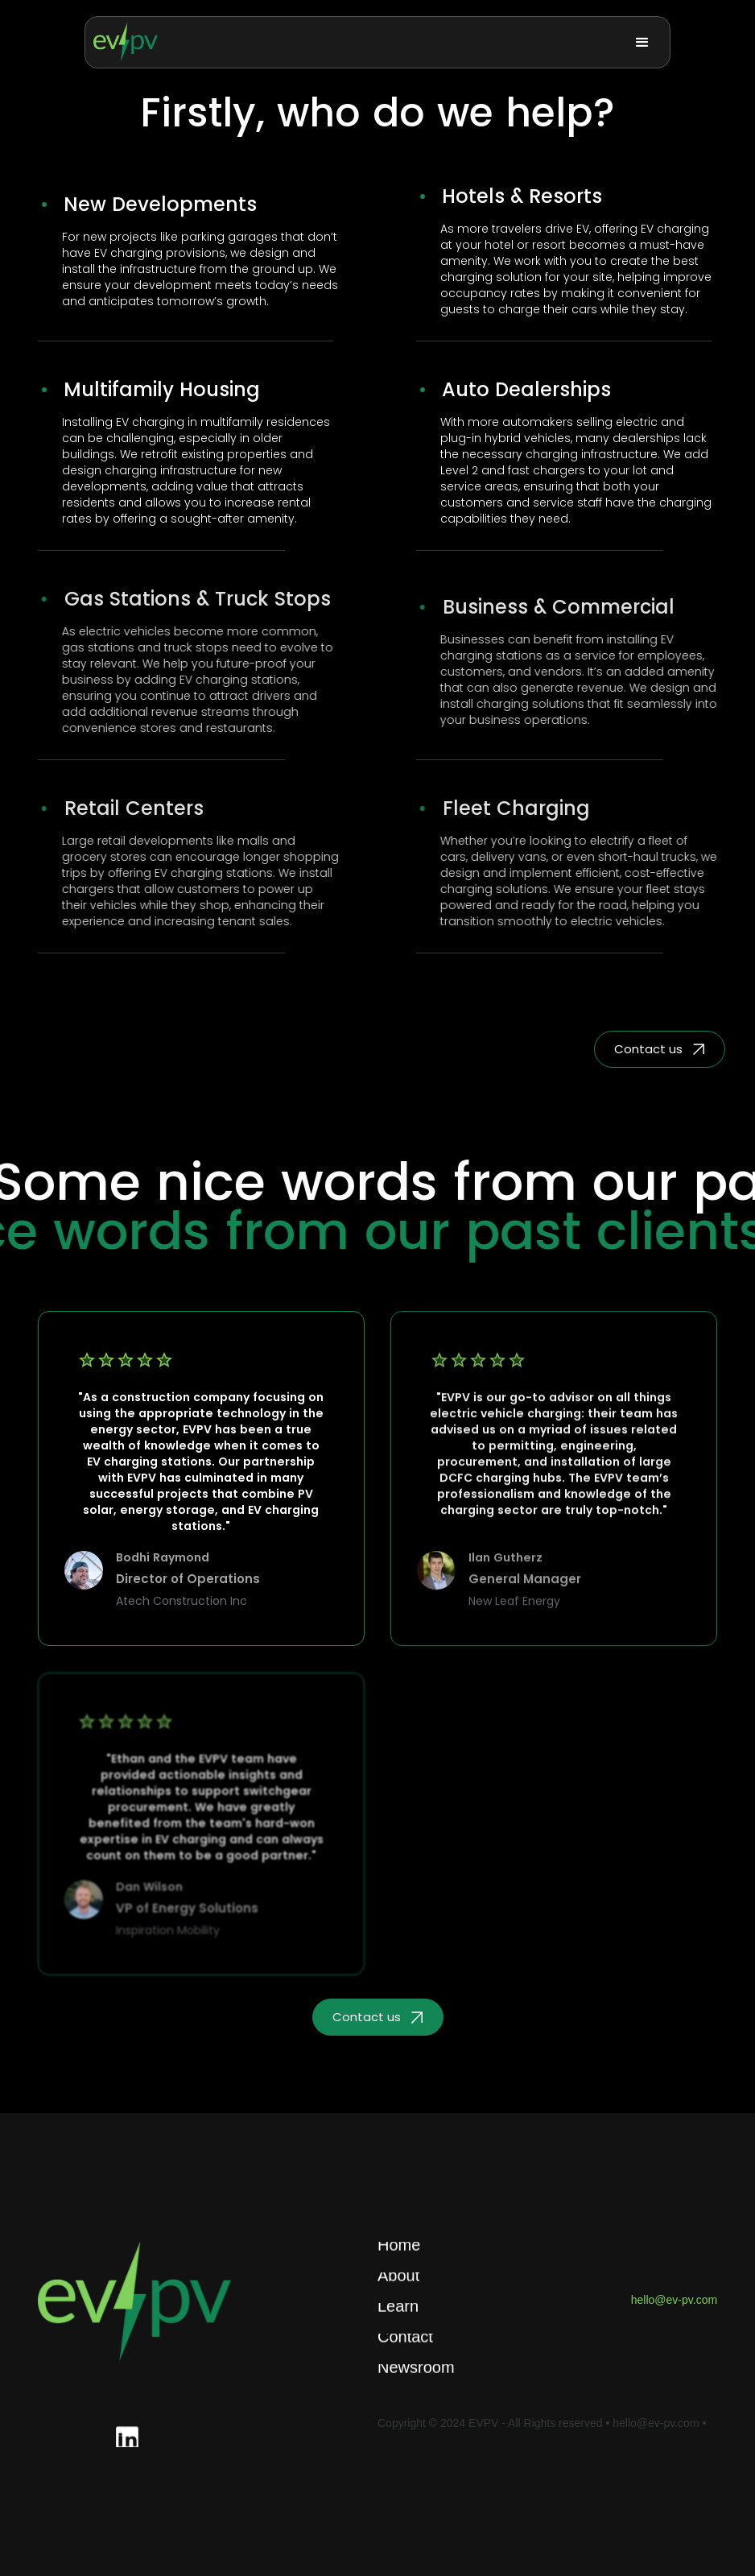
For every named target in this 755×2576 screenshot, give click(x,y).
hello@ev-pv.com (674, 2299)
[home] (125, 42)
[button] (642, 42)
